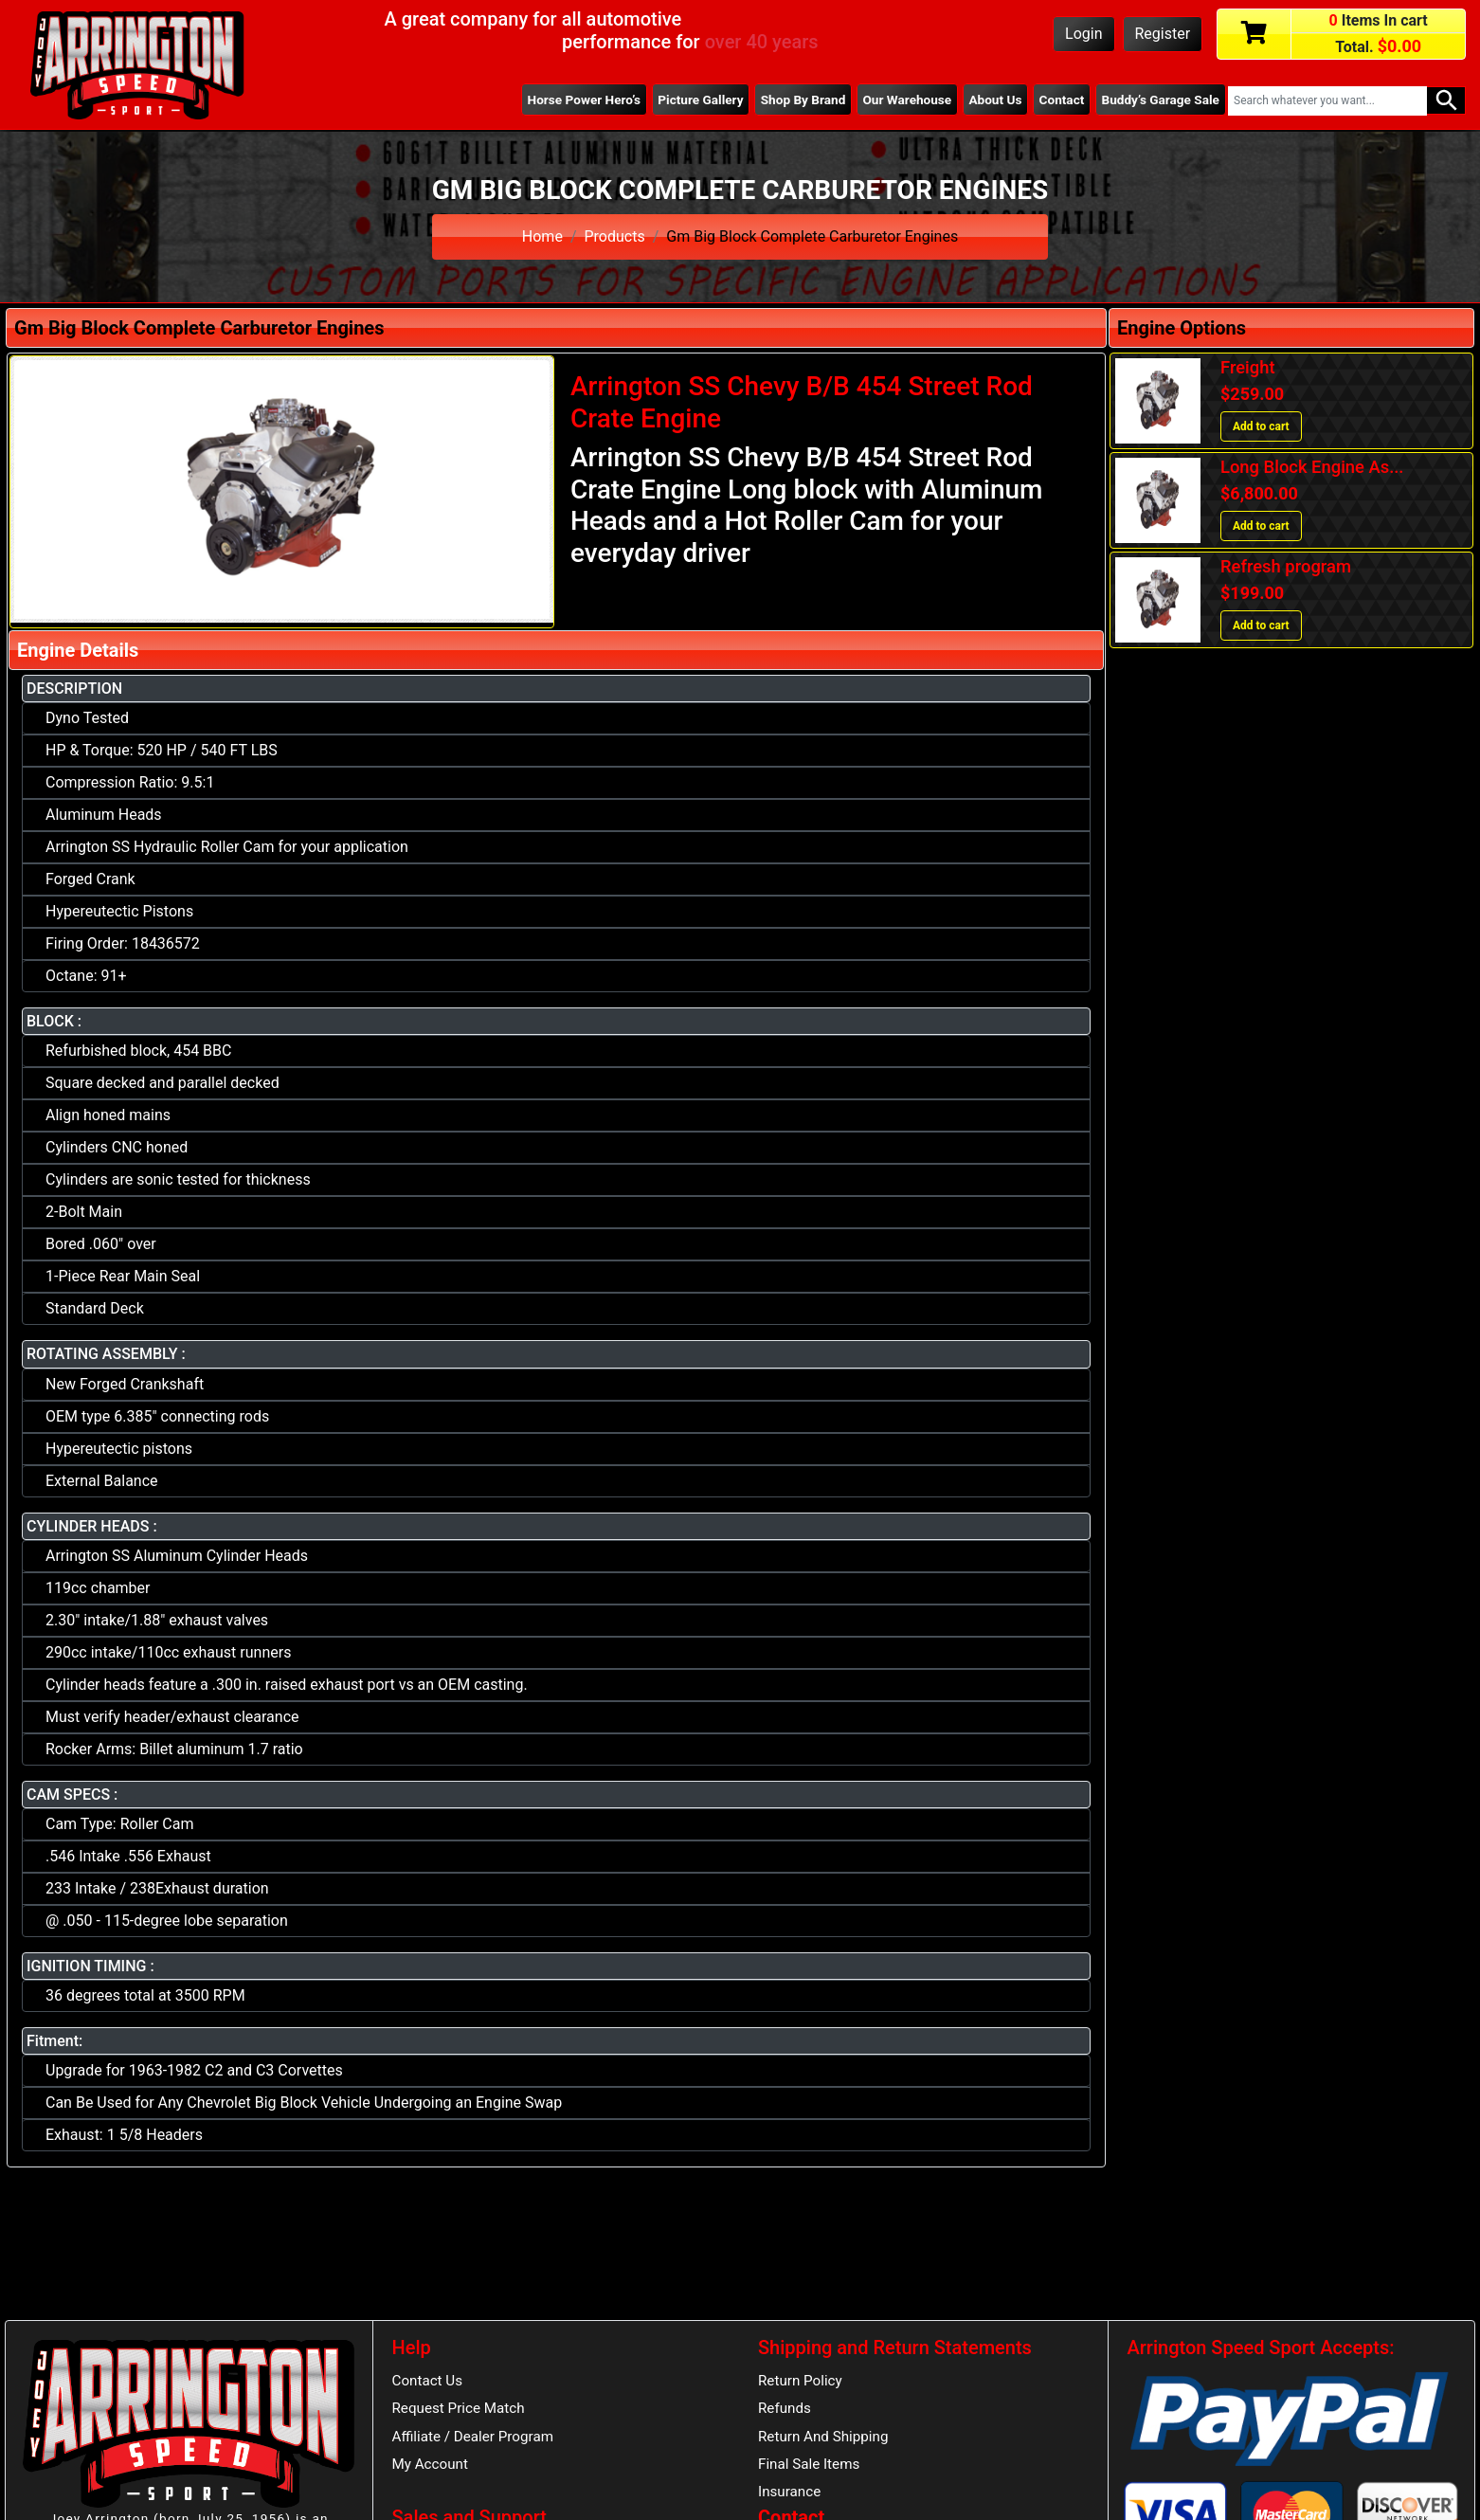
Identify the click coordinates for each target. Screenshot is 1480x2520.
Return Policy (800, 2380)
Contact (1062, 99)
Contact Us (427, 2380)
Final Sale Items (808, 2464)
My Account (430, 2464)
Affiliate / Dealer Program (472, 2436)
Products (615, 236)
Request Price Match (458, 2408)
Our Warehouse (906, 99)
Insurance (789, 2491)
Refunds (784, 2408)
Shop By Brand (803, 99)
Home (542, 236)
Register (1163, 34)
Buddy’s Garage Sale (1160, 99)
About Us (994, 99)
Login (1083, 34)
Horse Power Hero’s (584, 99)
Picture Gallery (700, 99)
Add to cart (1261, 426)
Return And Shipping (823, 2436)
